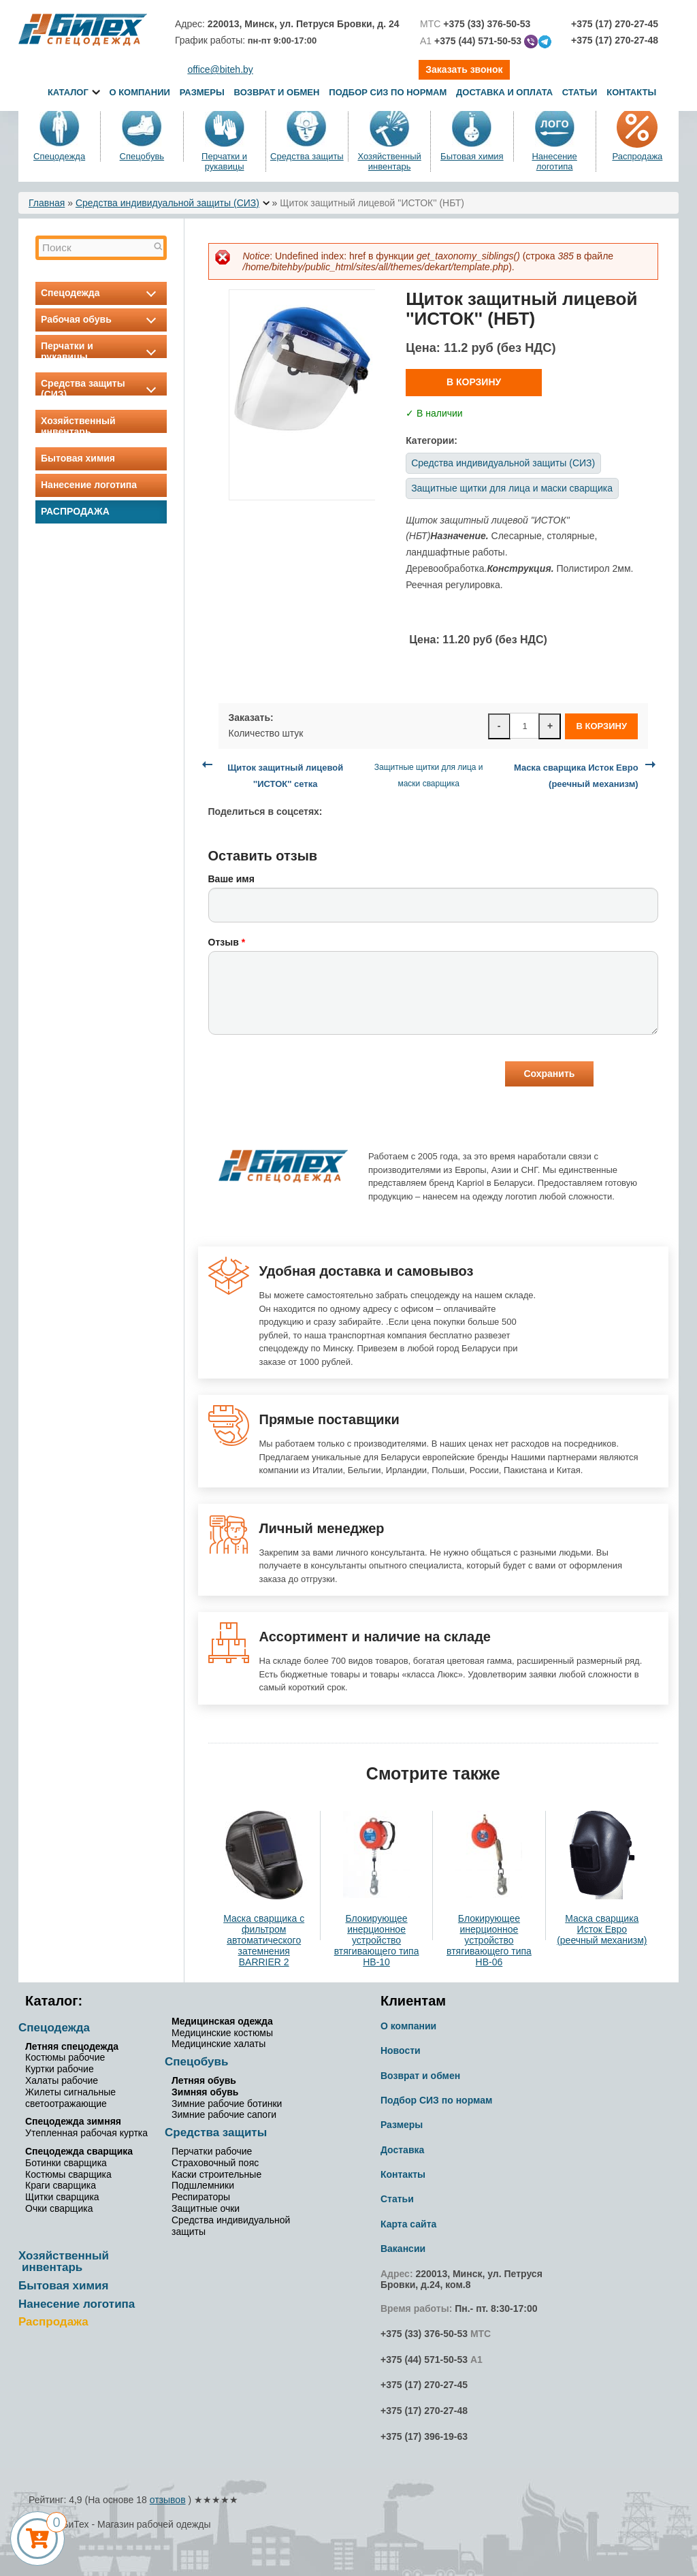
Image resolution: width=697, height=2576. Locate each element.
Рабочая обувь (101, 319)
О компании (139, 92)
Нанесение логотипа (554, 161)
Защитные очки (206, 2208)
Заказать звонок (463, 69)
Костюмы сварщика (68, 2174)
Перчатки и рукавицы (224, 161)
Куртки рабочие (59, 2068)
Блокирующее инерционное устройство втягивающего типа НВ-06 (489, 1940)
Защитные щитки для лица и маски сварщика (512, 488)
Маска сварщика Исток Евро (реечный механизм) (602, 1929)
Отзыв (227, 942)
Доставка (402, 2149)
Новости (400, 2050)
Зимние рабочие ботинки (227, 2103)
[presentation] (311, 1075)
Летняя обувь (204, 2080)
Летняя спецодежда (71, 2046)
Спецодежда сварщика (79, 2151)
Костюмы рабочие (65, 2057)
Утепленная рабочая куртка (86, 2132)
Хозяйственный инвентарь (389, 161)
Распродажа (637, 156)
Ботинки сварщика (66, 2162)
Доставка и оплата (505, 92)
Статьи (580, 92)
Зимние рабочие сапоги (224, 2114)
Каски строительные (216, 2174)
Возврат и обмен (277, 92)
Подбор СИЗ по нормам (388, 92)
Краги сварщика (60, 2185)
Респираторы (201, 2196)
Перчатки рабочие (212, 2151)
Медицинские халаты (218, 2043)
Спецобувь (142, 156)
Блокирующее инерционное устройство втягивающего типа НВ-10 (376, 1940)
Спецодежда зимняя (73, 2121)
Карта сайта (408, 2224)
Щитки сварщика (62, 2196)
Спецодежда (59, 156)
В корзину (474, 381)
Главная (47, 202)
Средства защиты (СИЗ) (101, 389)
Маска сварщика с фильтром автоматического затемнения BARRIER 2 (263, 1940)
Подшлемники (203, 2185)
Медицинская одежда (222, 2021)
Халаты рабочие (61, 2080)
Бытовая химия (472, 156)
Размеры (202, 92)
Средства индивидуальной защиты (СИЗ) (167, 202)
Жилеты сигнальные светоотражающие (70, 2098)
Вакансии (402, 2248)
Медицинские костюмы (222, 2032)
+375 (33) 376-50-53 (424, 2333)
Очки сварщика (59, 2208)
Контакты (631, 92)
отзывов (168, 2499)
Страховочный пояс (215, 2162)
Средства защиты (307, 156)
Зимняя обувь (205, 2092)
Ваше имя (231, 878)
